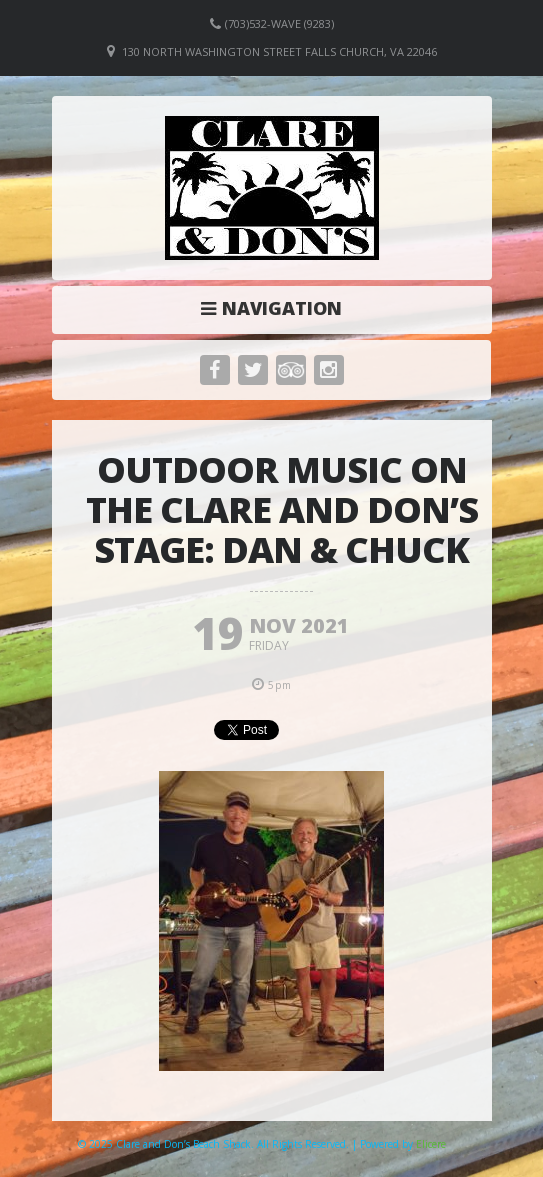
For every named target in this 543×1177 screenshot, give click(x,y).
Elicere (431, 1144)
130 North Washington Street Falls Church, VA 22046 (279, 51)
